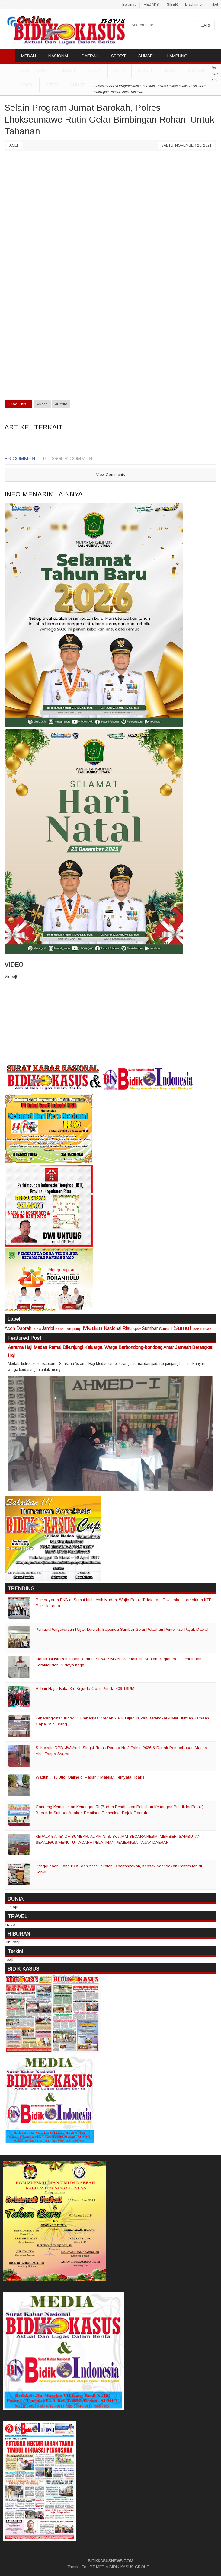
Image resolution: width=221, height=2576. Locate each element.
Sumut (145, 70)
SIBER (172, 4)
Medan (92, 1327)
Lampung (73, 1328)
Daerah (23, 1328)
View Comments (110, 474)
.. (5, 4)
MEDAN (28, 55)
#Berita (61, 404)
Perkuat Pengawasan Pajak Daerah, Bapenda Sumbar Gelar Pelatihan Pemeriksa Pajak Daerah (123, 1629)
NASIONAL (58, 55)
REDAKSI (152, 4)
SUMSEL (146, 55)
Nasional (112, 1328)
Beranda (129, 4)
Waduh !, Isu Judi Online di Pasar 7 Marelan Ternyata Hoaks (90, 1777)
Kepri (52, 84)
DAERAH (90, 55)
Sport (137, 1329)
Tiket (214, 4)
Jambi (27, 84)
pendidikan (202, 1329)
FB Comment (22, 458)
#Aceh (42, 404)
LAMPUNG (177, 55)
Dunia (37, 1329)
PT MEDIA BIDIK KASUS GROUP (119, 2567)
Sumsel (78, 84)
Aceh (119, 70)
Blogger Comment (69, 458)
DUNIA (94, 70)
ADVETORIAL (34, 70)
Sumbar (196, 70)
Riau (170, 70)
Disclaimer (194, 4)
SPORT (118, 55)
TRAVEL (68, 70)
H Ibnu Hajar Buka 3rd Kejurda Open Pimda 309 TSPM (85, 1688)
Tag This (18, 404)
